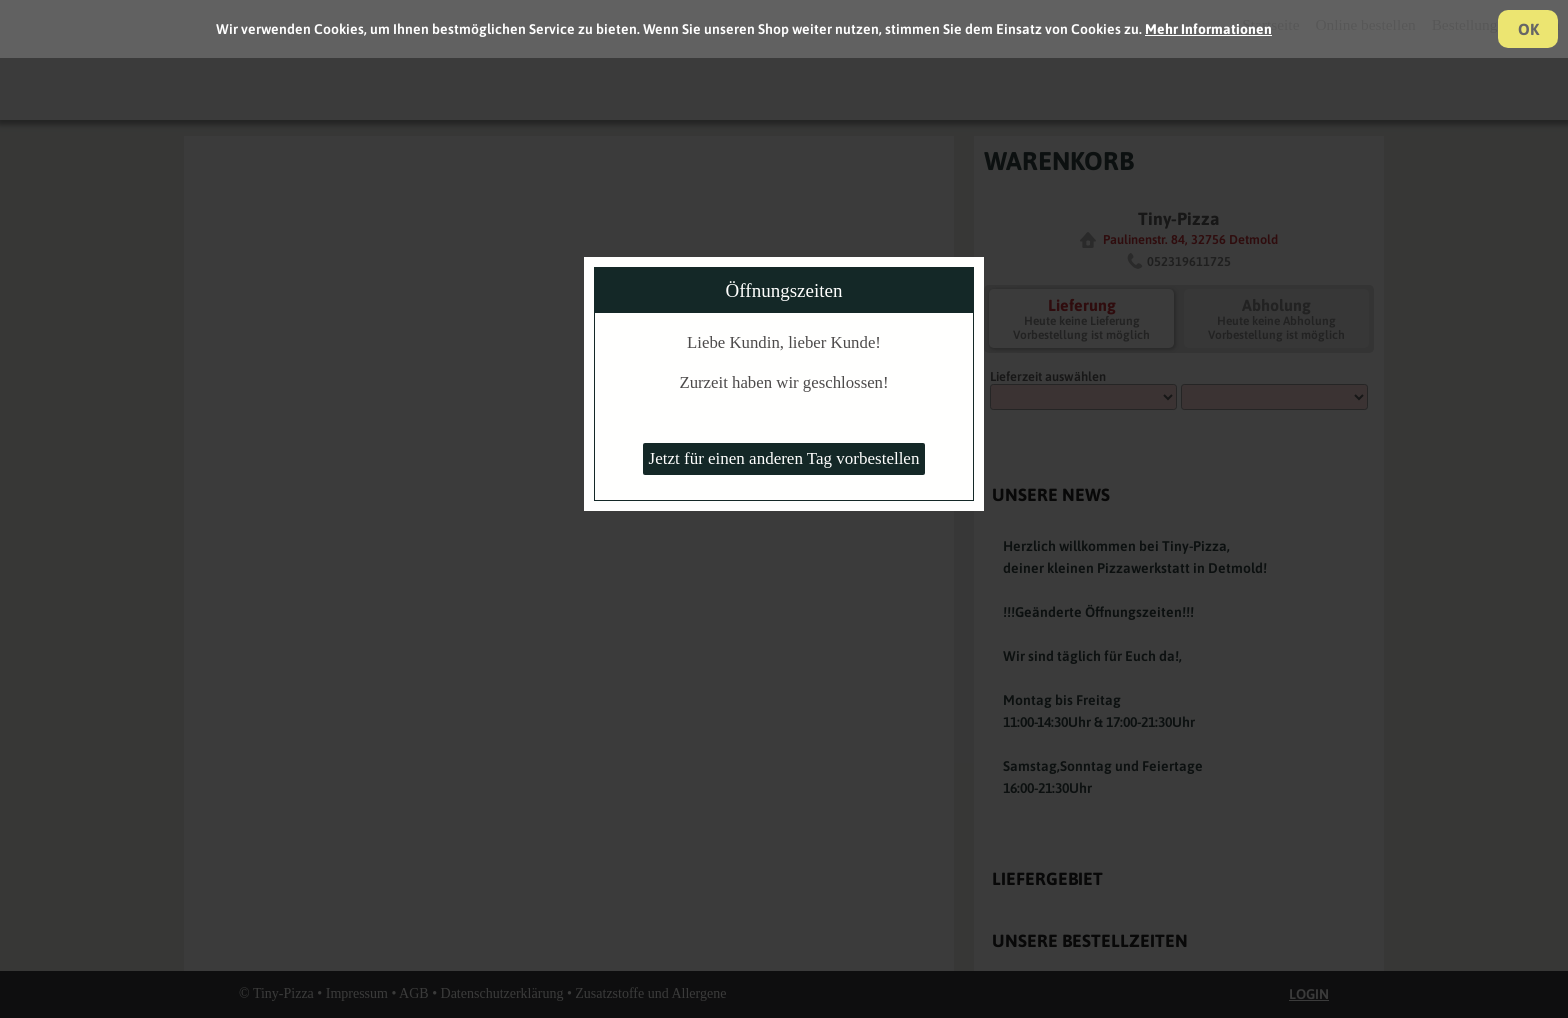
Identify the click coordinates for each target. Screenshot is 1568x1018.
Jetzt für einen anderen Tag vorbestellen (784, 458)
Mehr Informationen (1208, 29)
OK (1528, 29)
